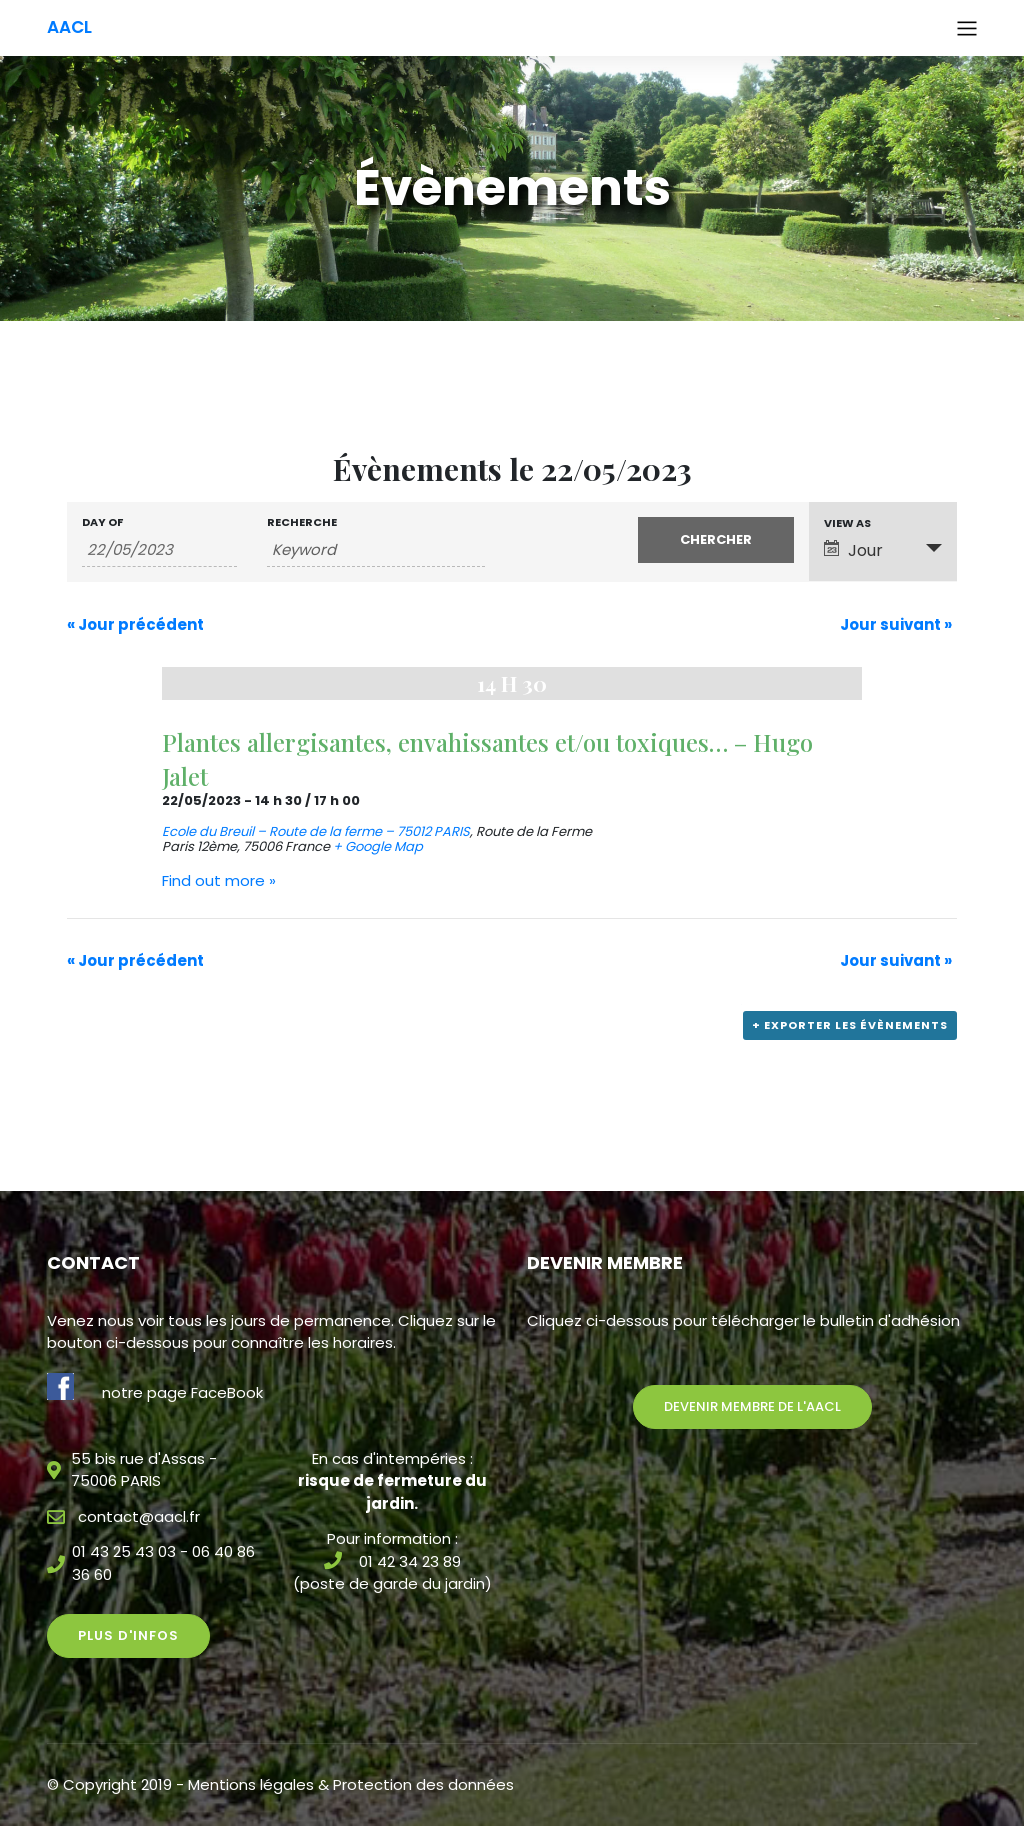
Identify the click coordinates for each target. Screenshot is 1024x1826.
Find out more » (219, 880)
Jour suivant (896, 624)
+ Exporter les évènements (850, 1025)
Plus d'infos (128, 1635)
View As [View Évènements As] (847, 523)
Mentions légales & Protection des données (351, 1784)
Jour (853, 550)
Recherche (302, 522)
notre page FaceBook (182, 1392)
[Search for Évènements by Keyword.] (375, 550)
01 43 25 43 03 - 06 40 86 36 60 (163, 1563)
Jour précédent (135, 624)
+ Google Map (378, 846)
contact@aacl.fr (139, 1516)
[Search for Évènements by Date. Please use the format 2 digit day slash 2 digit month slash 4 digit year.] (159, 550)
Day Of (102, 522)
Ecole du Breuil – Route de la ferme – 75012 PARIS (316, 831)
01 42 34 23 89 (410, 1561)
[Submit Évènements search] (715, 540)
